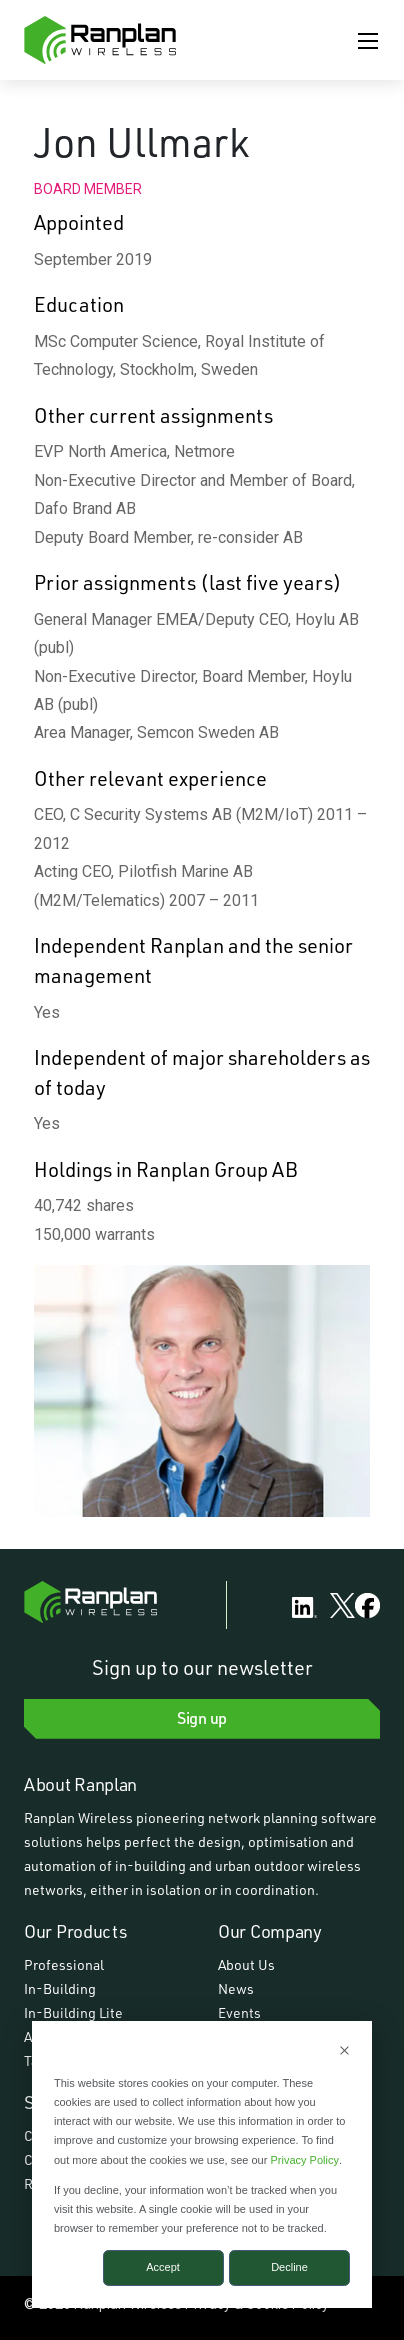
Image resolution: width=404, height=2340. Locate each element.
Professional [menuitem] (64, 1964)
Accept (163, 2267)
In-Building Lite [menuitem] (73, 2012)
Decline (289, 2267)
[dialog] (202, 2164)
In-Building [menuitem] (60, 1988)
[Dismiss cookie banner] (344, 2052)
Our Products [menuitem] (75, 1931)
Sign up (202, 1717)
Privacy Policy (304, 2160)
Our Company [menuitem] (270, 1931)
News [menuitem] (236, 1988)
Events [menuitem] (239, 2012)
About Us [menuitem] (246, 1964)
